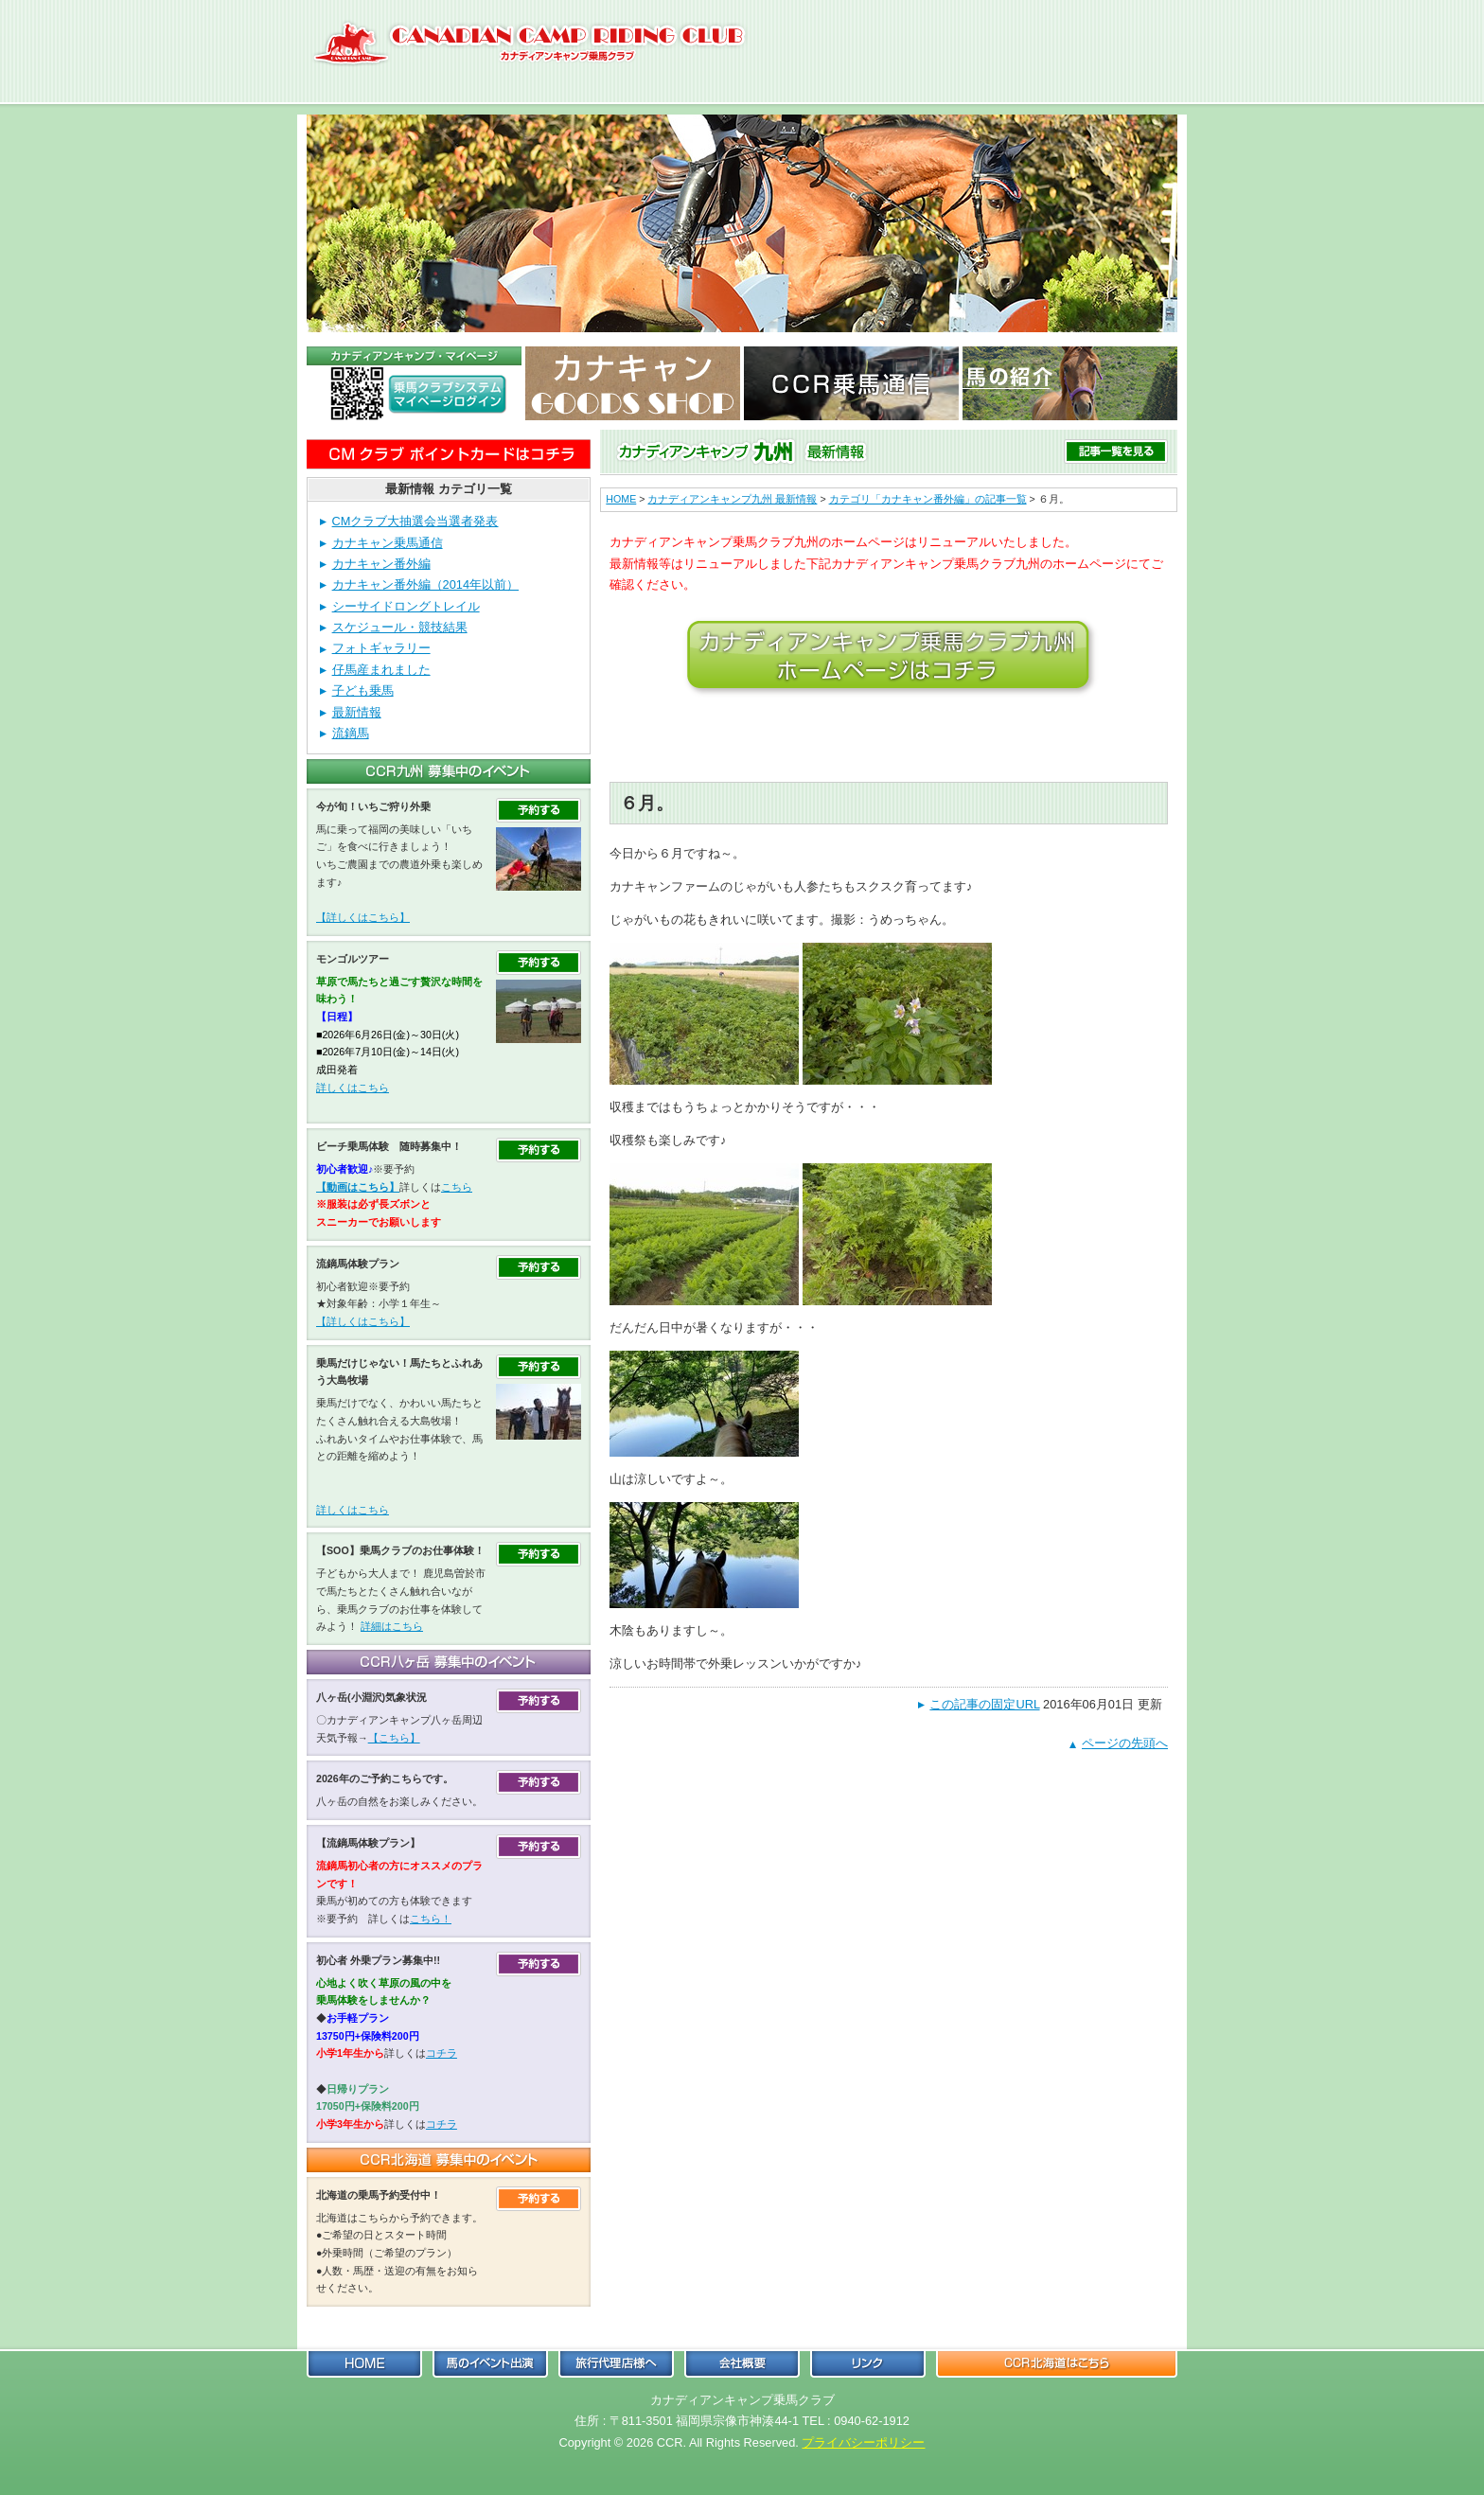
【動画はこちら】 (357, 1187)
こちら (456, 1187)
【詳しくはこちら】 (363, 917)
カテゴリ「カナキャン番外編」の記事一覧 (928, 498)
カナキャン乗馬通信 (387, 543)
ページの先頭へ (1125, 1743)
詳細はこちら (392, 1626)
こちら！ (430, 1918)
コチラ (441, 2053)
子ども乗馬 (363, 690)
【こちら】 (394, 1737)
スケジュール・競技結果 (400, 627)
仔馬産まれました (381, 670)
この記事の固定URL (984, 1704)
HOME (621, 498)
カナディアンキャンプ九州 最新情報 (732, 498)
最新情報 (356, 712)
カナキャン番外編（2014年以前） (425, 584)
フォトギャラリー (381, 648)
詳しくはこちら (352, 1087)
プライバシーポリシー (863, 2442)
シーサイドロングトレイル (406, 606)
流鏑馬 (350, 733)
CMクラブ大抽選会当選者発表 (415, 521)
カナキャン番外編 (381, 564)
